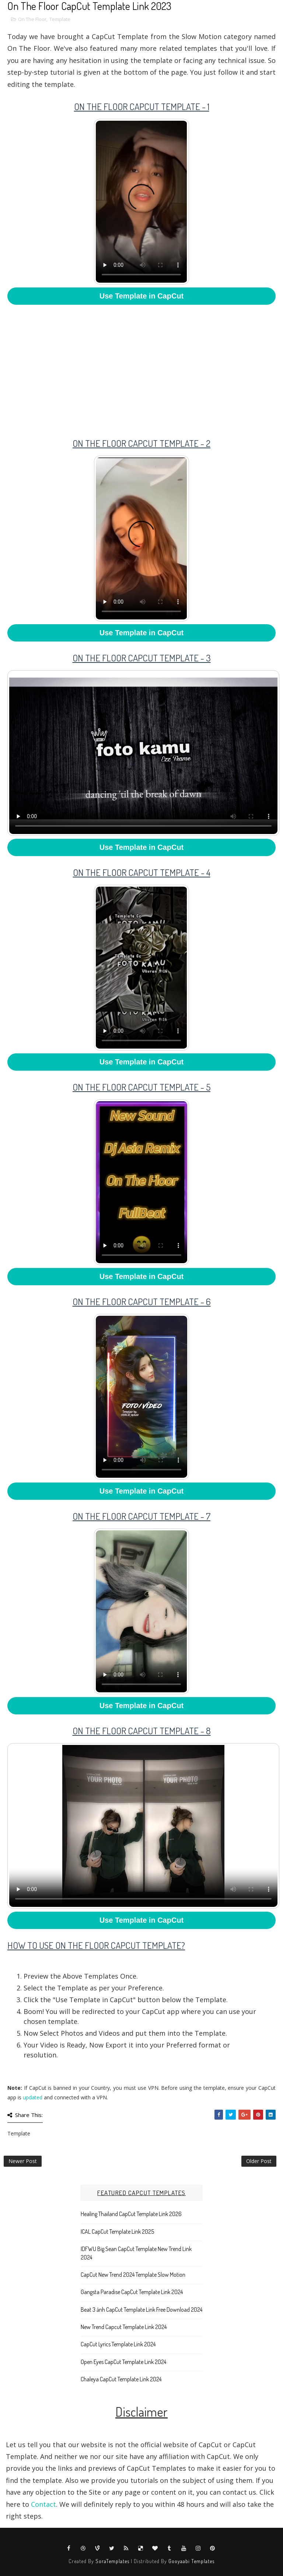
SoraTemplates (112, 2561)
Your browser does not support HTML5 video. (141, 202)
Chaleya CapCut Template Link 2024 (121, 2379)
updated (32, 2097)
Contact (43, 2504)
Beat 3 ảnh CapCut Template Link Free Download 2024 (141, 2309)
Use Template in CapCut (141, 296)
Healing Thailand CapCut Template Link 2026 (131, 2214)
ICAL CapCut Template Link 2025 (117, 2231)
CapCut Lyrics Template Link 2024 (118, 2344)
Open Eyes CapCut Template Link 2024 (123, 2361)
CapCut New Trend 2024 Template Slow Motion (133, 2274)
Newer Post (22, 2161)
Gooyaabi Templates (191, 2561)
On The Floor (32, 19)
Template (59, 19)
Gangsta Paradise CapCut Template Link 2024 (132, 2292)
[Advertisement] (141, 365)
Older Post (259, 2161)
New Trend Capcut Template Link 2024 (124, 2327)
